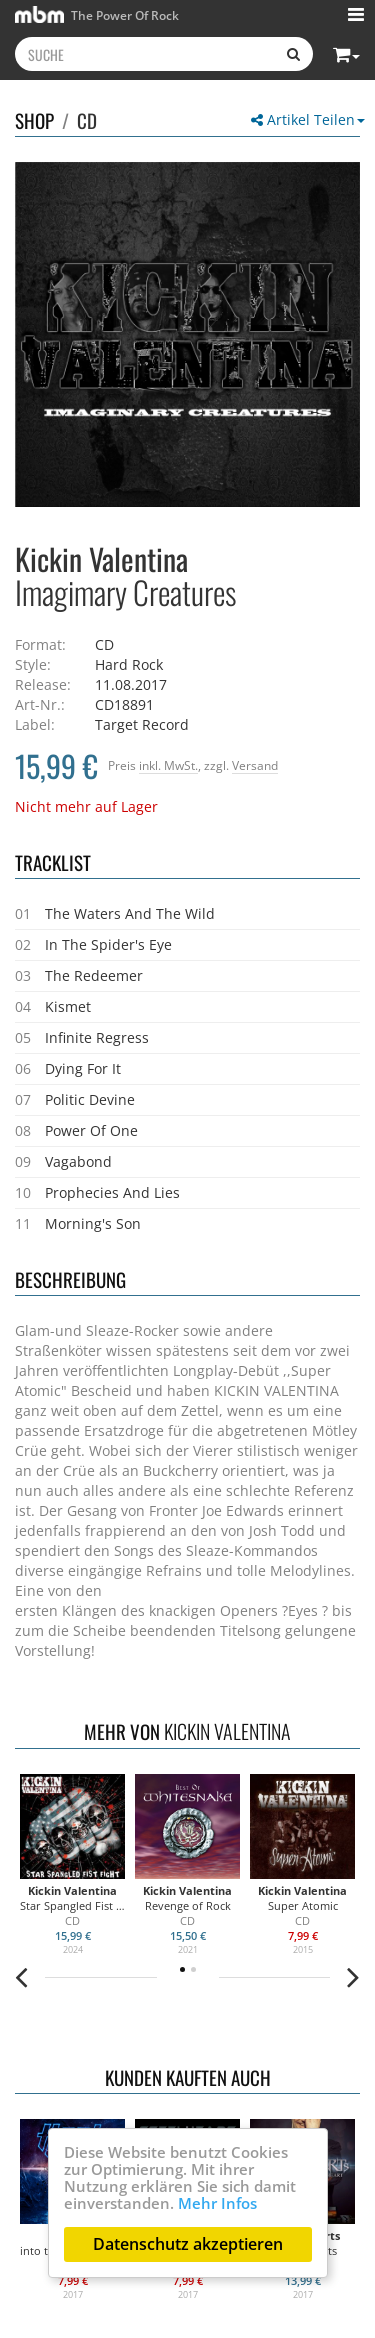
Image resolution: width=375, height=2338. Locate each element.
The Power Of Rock (97, 14)
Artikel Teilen (308, 119)
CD (87, 120)
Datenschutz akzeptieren (188, 2244)
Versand (255, 765)
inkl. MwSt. (168, 765)
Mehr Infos (217, 2203)
